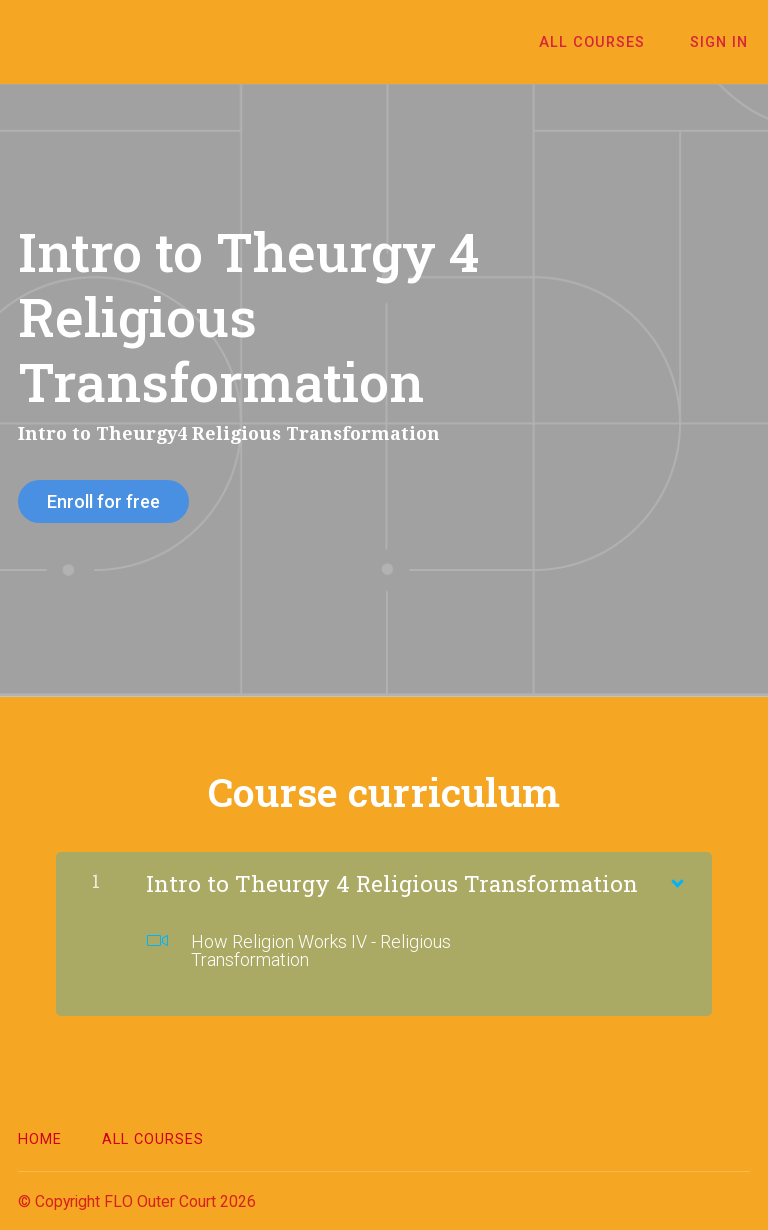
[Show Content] (676, 877)
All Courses (599, 42)
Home (40, 1137)
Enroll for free (103, 501)
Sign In (721, 42)
